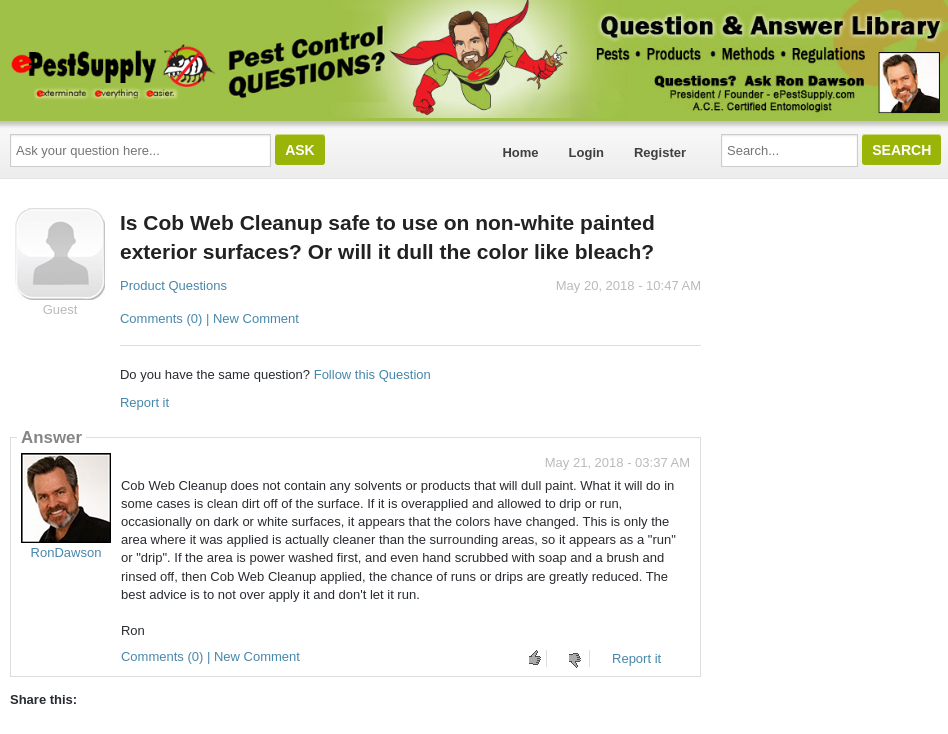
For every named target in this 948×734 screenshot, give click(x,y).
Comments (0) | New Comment (209, 318)
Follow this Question (372, 374)
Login (586, 152)
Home (520, 152)
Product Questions (173, 285)
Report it (144, 402)
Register (660, 152)
